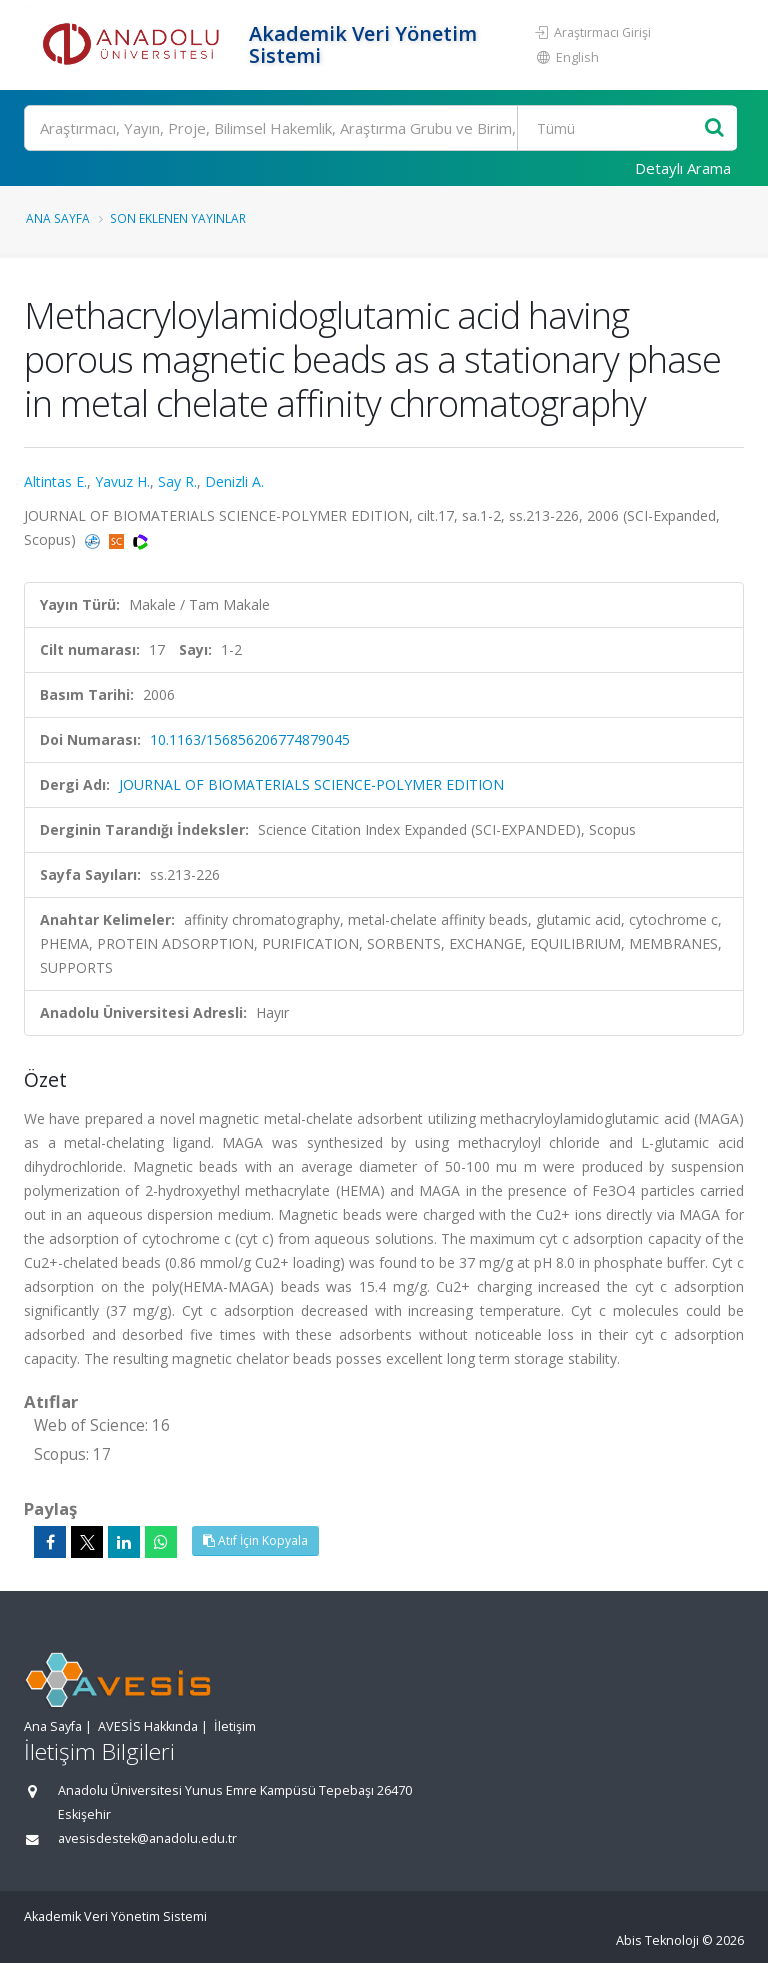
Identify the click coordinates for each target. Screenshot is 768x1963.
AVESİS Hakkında (148, 1726)
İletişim (235, 1726)
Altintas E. (55, 481)
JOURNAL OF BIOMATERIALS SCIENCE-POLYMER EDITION (311, 784)
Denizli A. (234, 481)
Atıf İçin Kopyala (255, 1540)
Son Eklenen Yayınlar (178, 218)
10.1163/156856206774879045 (250, 739)
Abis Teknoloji (657, 1940)
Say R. (177, 481)
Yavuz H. (122, 481)
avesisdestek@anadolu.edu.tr (147, 1838)
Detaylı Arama (683, 168)
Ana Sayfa (58, 218)
